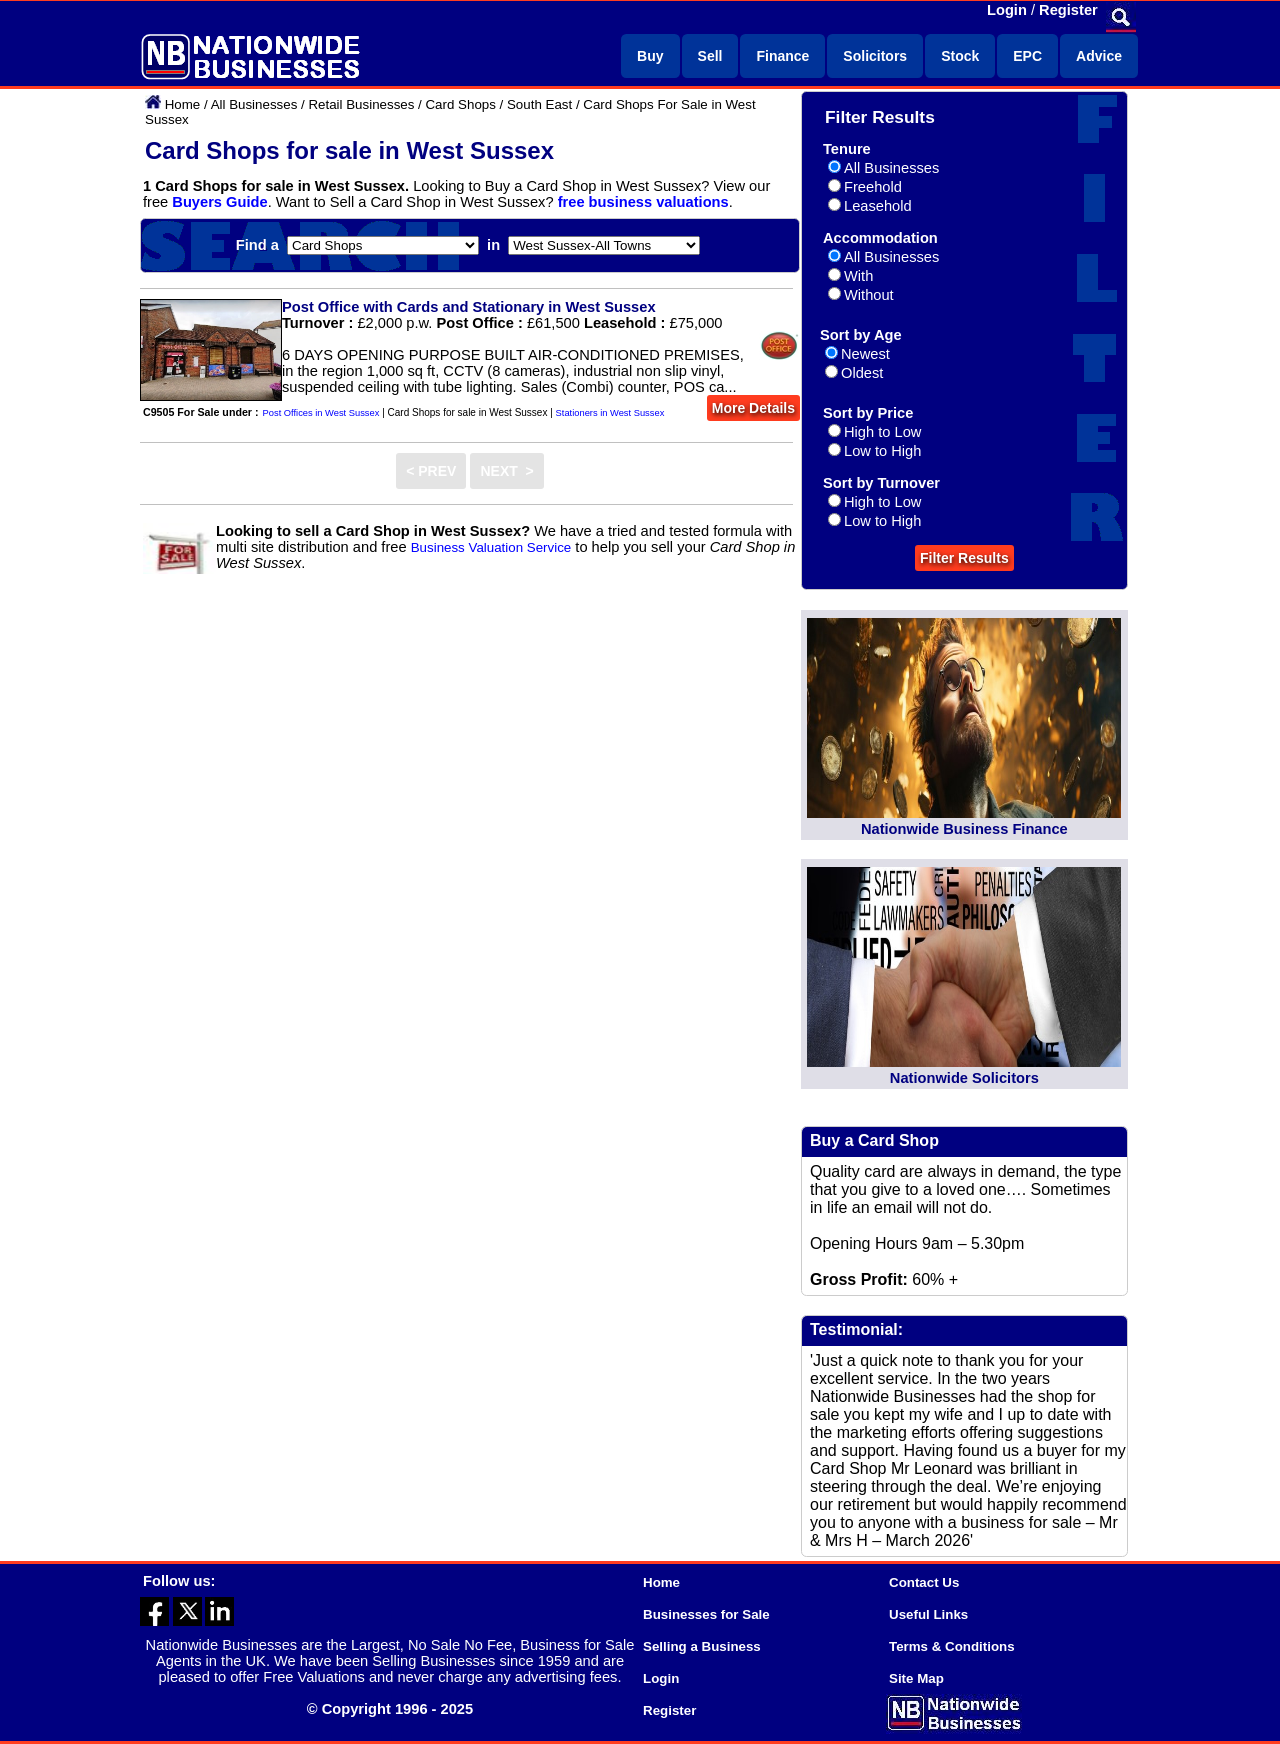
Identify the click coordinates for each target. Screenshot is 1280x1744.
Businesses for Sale (706, 1614)
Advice (1099, 56)
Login (1007, 10)
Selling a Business (702, 1646)
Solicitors (875, 56)
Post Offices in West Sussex (321, 413)
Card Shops (460, 104)
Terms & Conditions (952, 1646)
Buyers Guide (219, 202)
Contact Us (924, 1582)
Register (1068, 10)
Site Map (916, 1678)
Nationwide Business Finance (964, 829)
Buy (650, 56)
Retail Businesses (361, 104)
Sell (710, 56)
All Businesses (254, 104)
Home (183, 104)
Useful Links (928, 1614)
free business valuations (643, 202)
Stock (960, 56)
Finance (782, 56)
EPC (1027, 56)
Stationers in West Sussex (610, 413)
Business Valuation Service (491, 547)
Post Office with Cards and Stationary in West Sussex (469, 307)
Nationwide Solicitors (964, 1078)
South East (539, 104)
